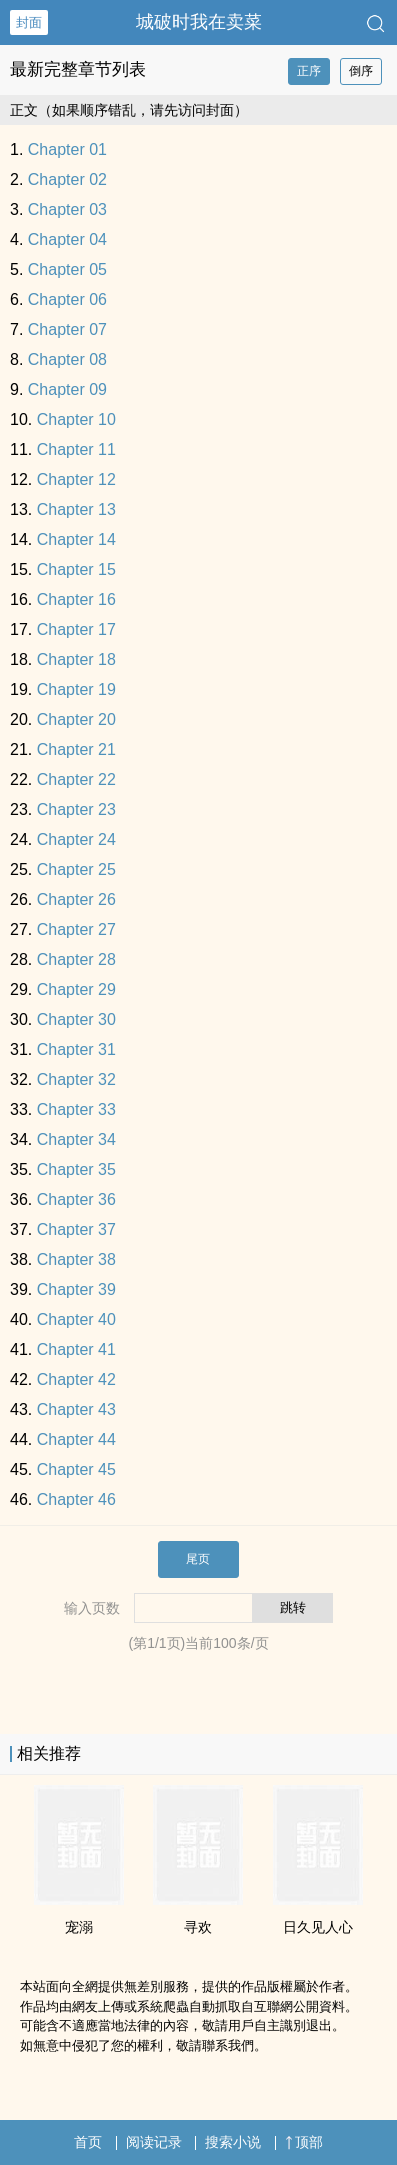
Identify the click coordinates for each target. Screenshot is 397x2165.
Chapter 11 (76, 449)
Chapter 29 (76, 989)
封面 (29, 22)
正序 (309, 71)
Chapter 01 (67, 149)
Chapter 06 (67, 299)
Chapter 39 (76, 1289)
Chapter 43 (76, 1409)
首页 (88, 2142)
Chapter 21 (76, 749)
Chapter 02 (67, 179)
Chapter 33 (76, 1109)
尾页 (198, 1559)
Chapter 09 (67, 389)
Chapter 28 (76, 959)
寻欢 (198, 1927)
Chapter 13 (76, 509)
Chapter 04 (67, 239)
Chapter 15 (76, 569)
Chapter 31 (76, 1049)
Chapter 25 (76, 869)
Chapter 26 (76, 899)
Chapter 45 (76, 1469)
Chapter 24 (76, 839)
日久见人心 (318, 1927)
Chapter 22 (76, 779)
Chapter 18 (76, 659)
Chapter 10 (76, 419)
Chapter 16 (76, 599)
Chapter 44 (76, 1439)
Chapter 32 (76, 1079)
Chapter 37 (76, 1229)
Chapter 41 (76, 1349)
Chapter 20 (76, 719)
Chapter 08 (67, 359)
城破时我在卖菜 (199, 22)
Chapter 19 (76, 689)
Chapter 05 (67, 269)
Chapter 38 (76, 1259)
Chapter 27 (76, 929)
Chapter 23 (76, 809)
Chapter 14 (76, 539)
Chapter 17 (76, 629)
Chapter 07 (67, 329)
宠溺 (79, 1927)
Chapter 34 (76, 1139)
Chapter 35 (76, 1169)
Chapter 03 (67, 209)
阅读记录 (154, 2142)
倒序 (361, 71)
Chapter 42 (76, 1379)
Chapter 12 (76, 479)
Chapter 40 (76, 1319)
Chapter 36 (76, 1199)
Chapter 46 (76, 1499)
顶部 (304, 2142)
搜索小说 (233, 2142)
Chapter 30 (76, 1019)
